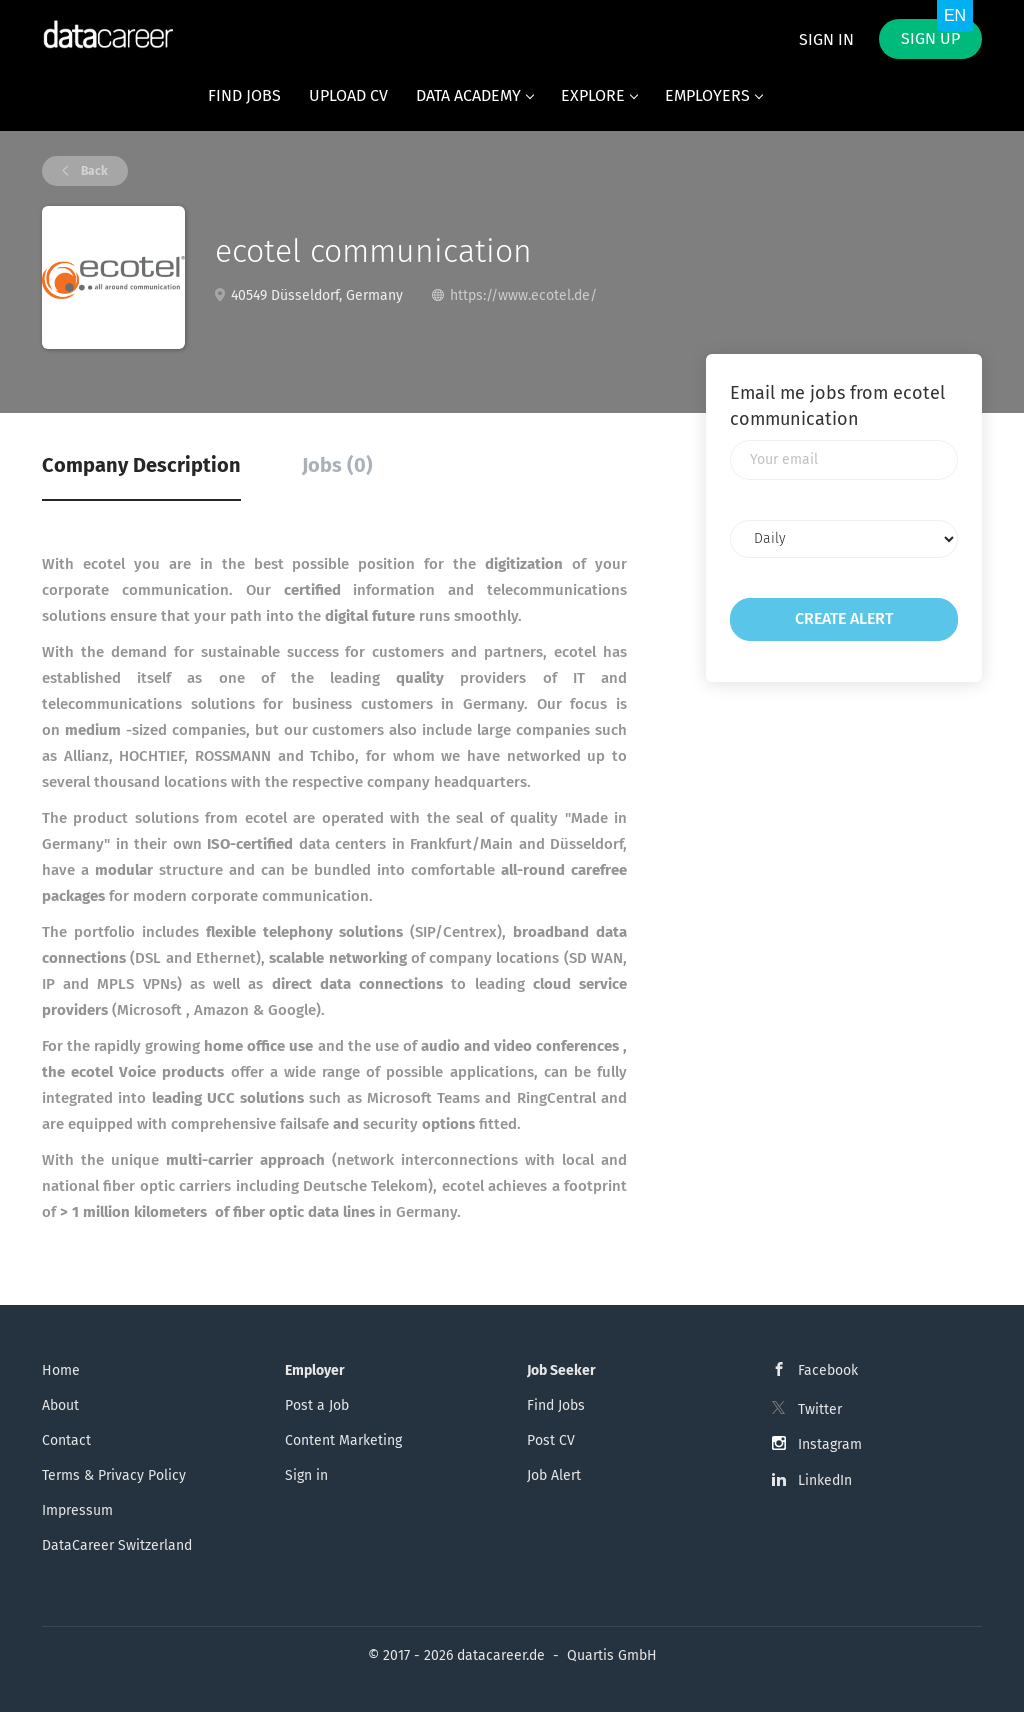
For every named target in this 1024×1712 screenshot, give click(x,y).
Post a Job (317, 1405)
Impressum (77, 1510)
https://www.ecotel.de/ (523, 295)
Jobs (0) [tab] (337, 465)
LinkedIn (825, 1480)
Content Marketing (343, 1440)
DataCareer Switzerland (117, 1545)
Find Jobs (556, 1405)
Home (61, 1370)
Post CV (551, 1440)
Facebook (828, 1370)
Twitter (820, 1409)
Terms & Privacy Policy (114, 1475)
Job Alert (554, 1475)
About (60, 1405)
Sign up (930, 38)
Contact (66, 1440)
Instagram (830, 1444)
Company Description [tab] (141, 465)
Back (93, 171)
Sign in (826, 39)
